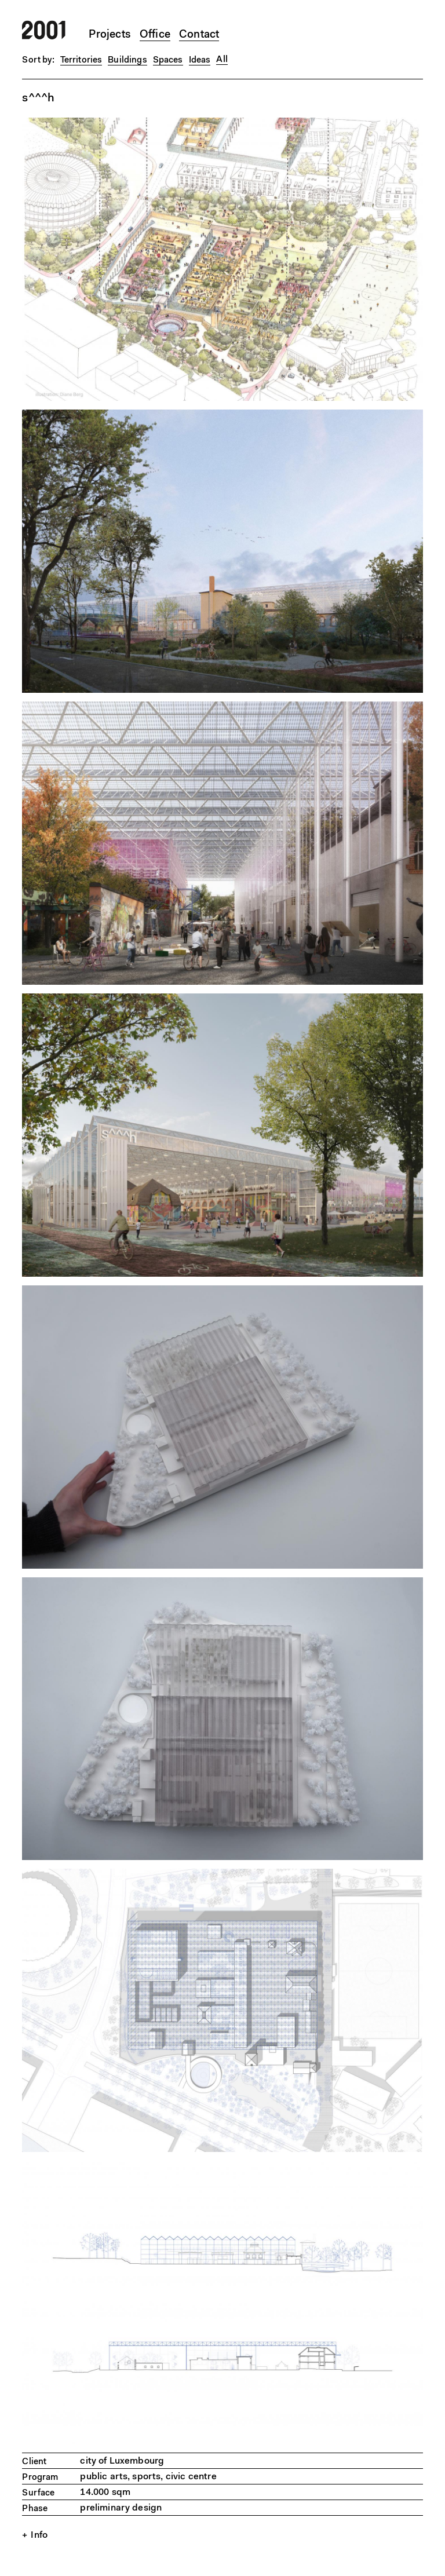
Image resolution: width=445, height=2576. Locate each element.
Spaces (168, 60)
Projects (110, 35)
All (221, 59)
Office (155, 35)
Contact (199, 35)
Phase (35, 2509)
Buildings (127, 60)
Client (34, 2462)
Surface (38, 2493)
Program (40, 2477)
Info (39, 2535)
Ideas (200, 60)
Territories (81, 60)
